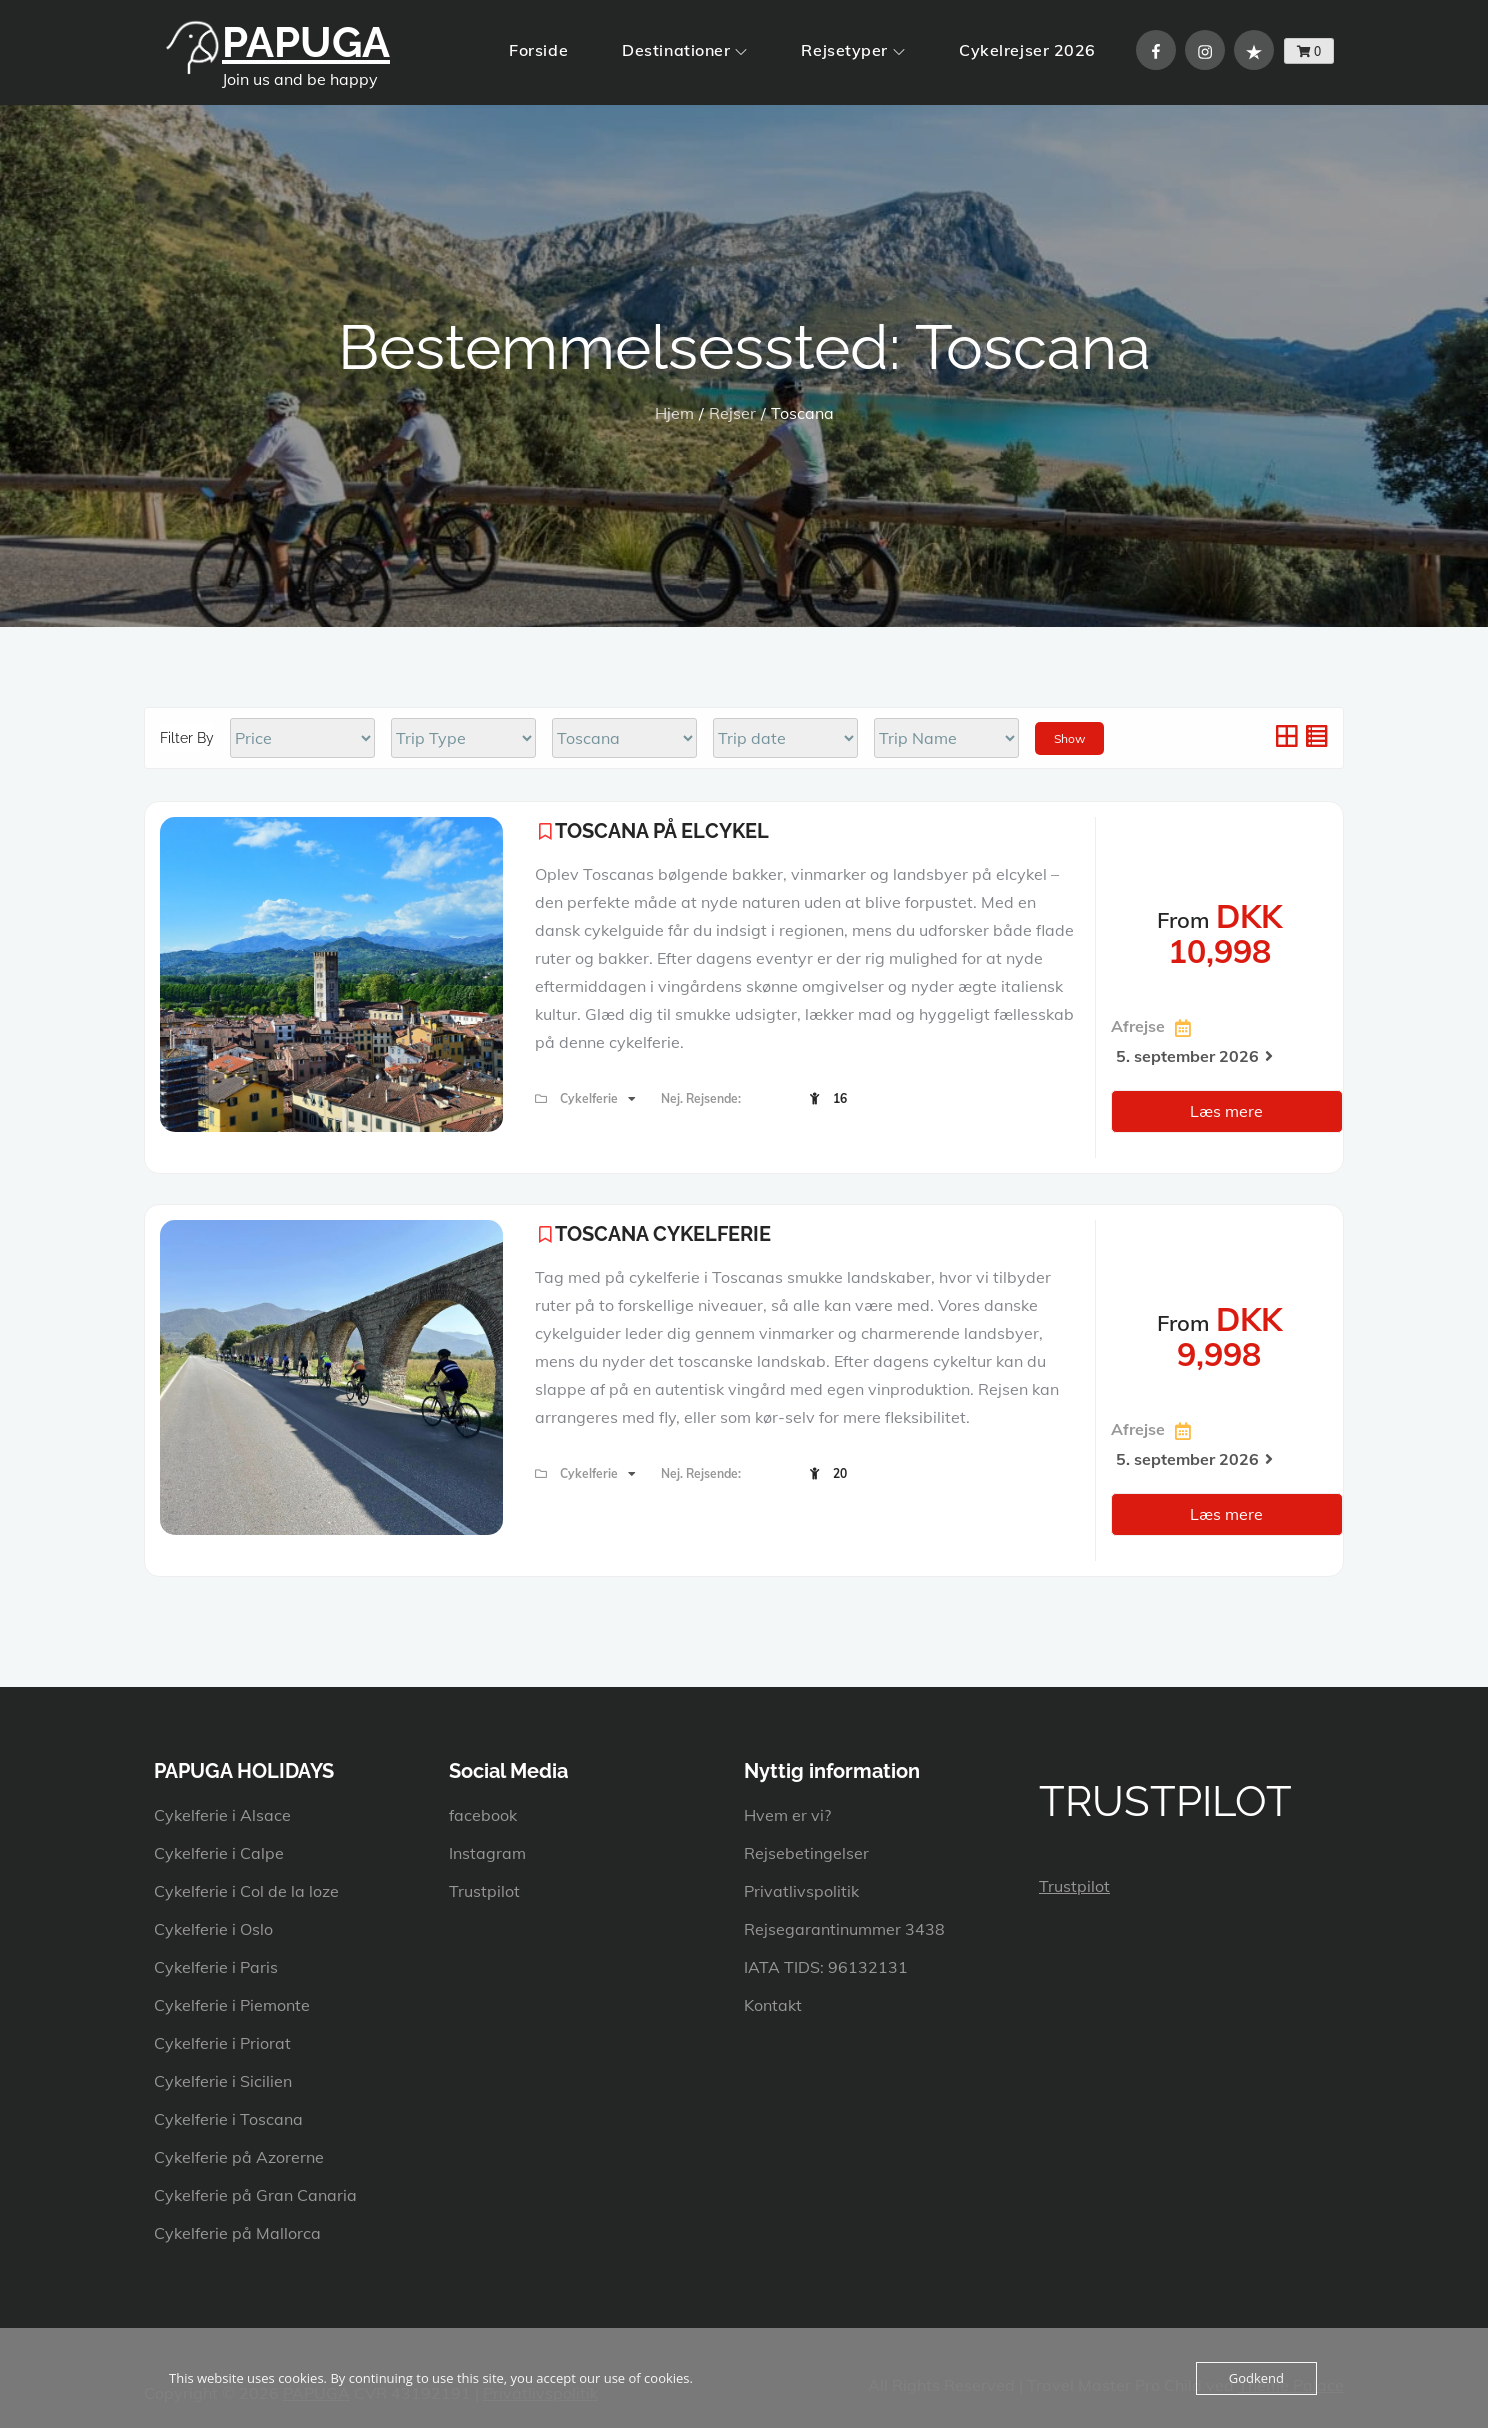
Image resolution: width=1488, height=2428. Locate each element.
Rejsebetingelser (806, 1853)
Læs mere (1226, 1111)
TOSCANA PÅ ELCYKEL (662, 831)
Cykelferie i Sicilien (223, 2081)
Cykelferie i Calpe (219, 1853)
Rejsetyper (853, 50)
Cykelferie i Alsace (222, 1815)
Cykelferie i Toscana (228, 2119)
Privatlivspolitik (801, 1891)
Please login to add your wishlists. (545, 831)
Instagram (487, 1853)
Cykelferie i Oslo (213, 1929)
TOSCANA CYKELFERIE (663, 1234)
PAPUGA (306, 42)
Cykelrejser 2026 (1027, 50)
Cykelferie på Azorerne (239, 2157)
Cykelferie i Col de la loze (246, 1891)
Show (1069, 738)
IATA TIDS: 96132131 (826, 1967)
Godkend (1256, 2378)
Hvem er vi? (787, 1815)
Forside (538, 50)
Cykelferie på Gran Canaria (255, 2195)
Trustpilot (484, 1891)
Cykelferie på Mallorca (237, 2233)
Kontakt (773, 2005)
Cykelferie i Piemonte (232, 2005)
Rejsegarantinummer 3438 (844, 1929)
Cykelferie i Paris (216, 1967)
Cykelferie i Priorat (222, 2043)
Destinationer (684, 50)
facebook (483, 1815)
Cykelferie (590, 1098)
